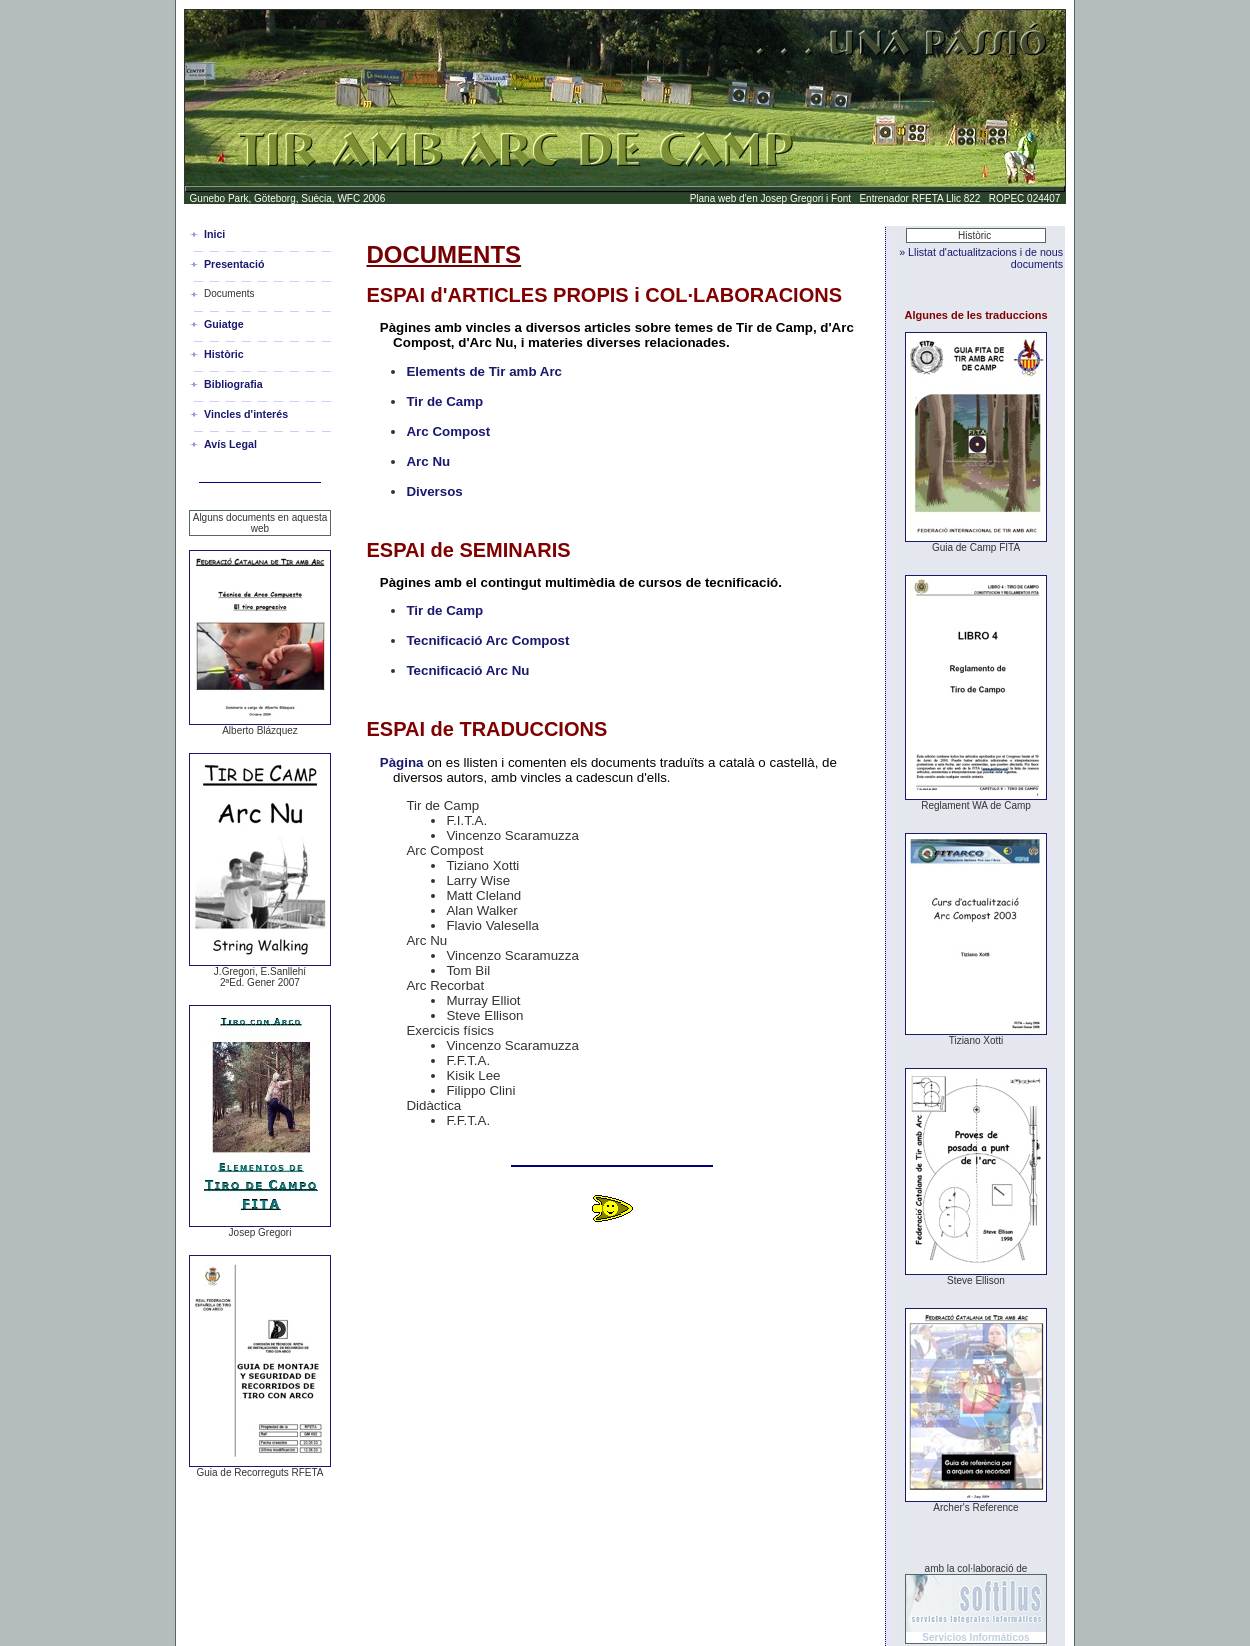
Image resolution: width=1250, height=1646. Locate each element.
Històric (224, 354)
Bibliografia (233, 384)
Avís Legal (230, 444)
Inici (214, 234)
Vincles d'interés (246, 414)
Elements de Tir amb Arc (484, 371)
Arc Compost (448, 431)
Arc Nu (428, 461)
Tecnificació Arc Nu (467, 670)
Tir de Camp (444, 401)
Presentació (234, 264)
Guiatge (224, 324)
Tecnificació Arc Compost (487, 640)
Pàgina (402, 762)
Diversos (434, 491)
